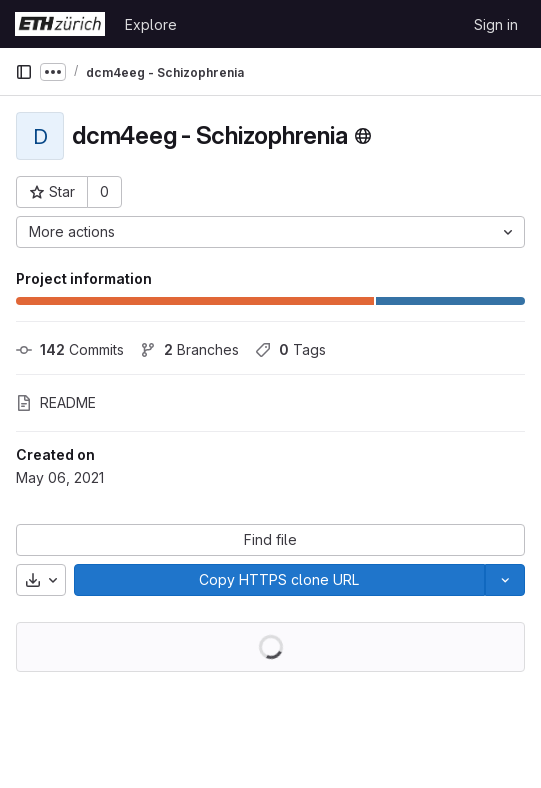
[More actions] (270, 232)
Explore (151, 24)
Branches (189, 349)
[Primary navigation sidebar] (24, 72)
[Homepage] (60, 24)
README (56, 402)
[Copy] (279, 580)
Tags (290, 349)
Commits (70, 349)
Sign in (496, 24)
